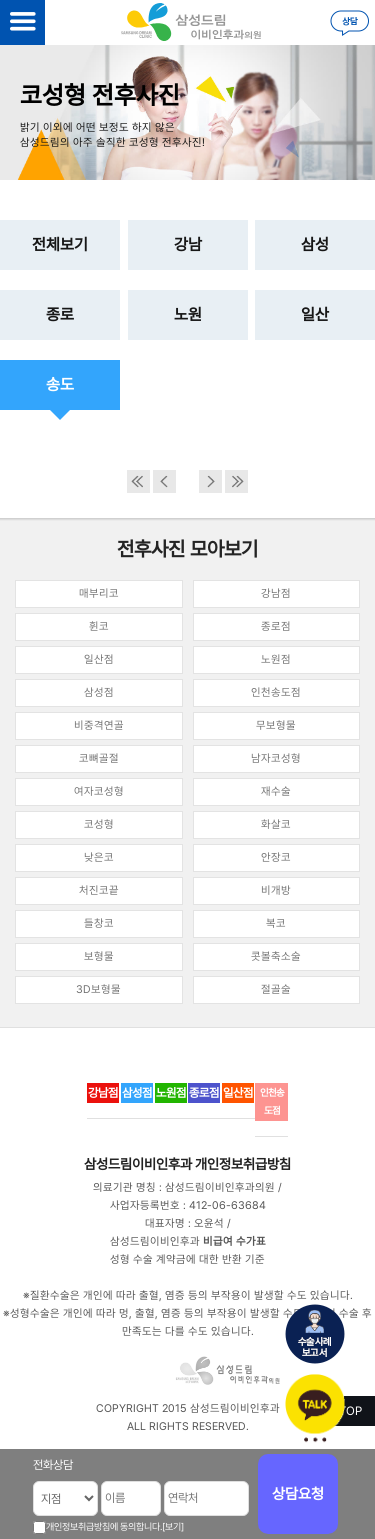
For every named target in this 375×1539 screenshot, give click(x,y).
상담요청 (298, 1494)
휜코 (99, 626)
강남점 (276, 593)
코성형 (99, 824)
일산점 (99, 659)
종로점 (276, 626)
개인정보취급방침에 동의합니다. (104, 1526)
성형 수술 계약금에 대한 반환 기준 (187, 1259)
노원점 (276, 659)
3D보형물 (98, 989)
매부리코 (99, 593)
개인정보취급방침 (243, 1164)
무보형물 (276, 725)
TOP (350, 1411)
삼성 (315, 244)
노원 (188, 314)
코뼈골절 (99, 758)
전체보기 (60, 244)
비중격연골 (99, 725)
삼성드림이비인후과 (138, 1164)
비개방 (276, 890)
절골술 (276, 989)
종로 (60, 314)
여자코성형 (99, 791)
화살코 (276, 824)
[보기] (173, 1526)
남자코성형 (276, 758)
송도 (60, 384)
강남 (188, 244)
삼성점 (99, 692)
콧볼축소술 (276, 956)
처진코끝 (99, 890)
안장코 (276, 857)
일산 (315, 314)
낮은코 (99, 857)
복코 (276, 923)
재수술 (276, 791)
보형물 (99, 956)
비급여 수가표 (234, 1241)
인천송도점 (276, 692)
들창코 (99, 923)
